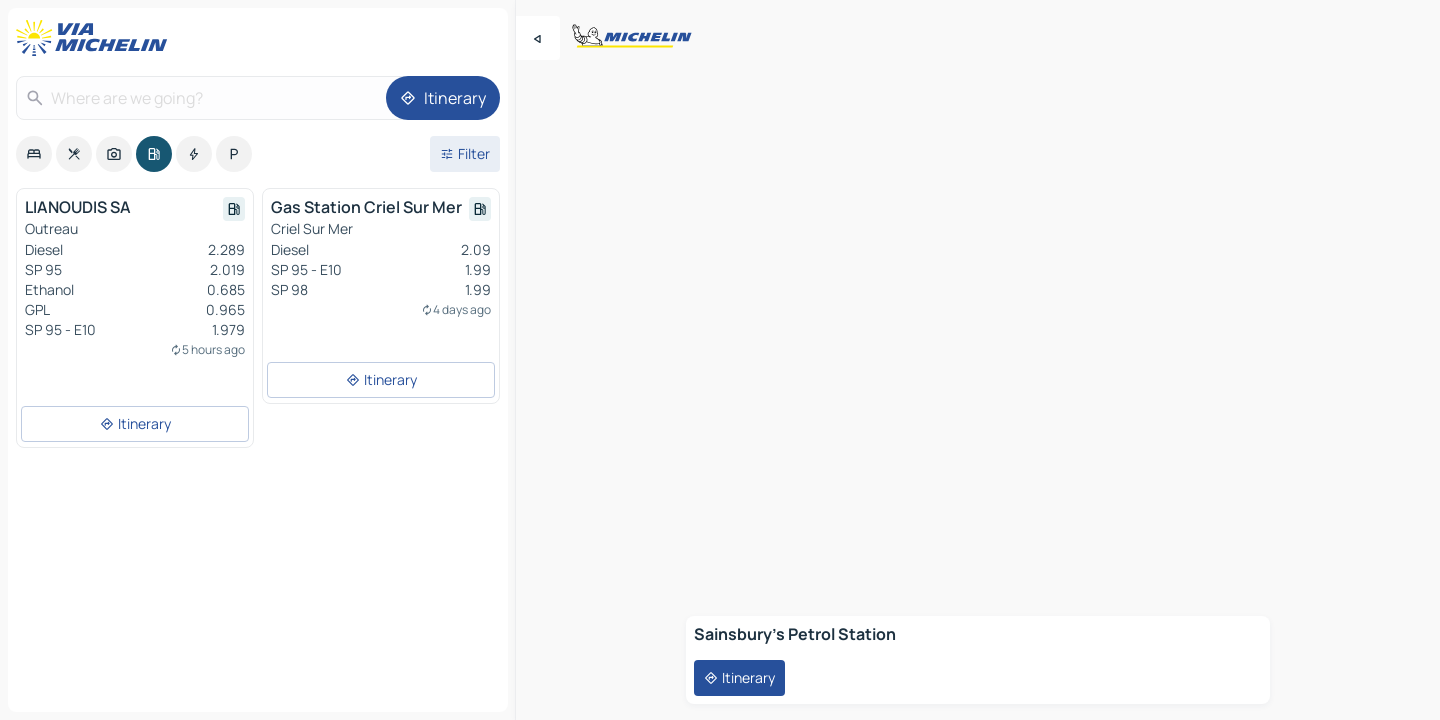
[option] (34, 154)
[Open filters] (465, 154)
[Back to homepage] (96, 38)
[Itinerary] (443, 98)
